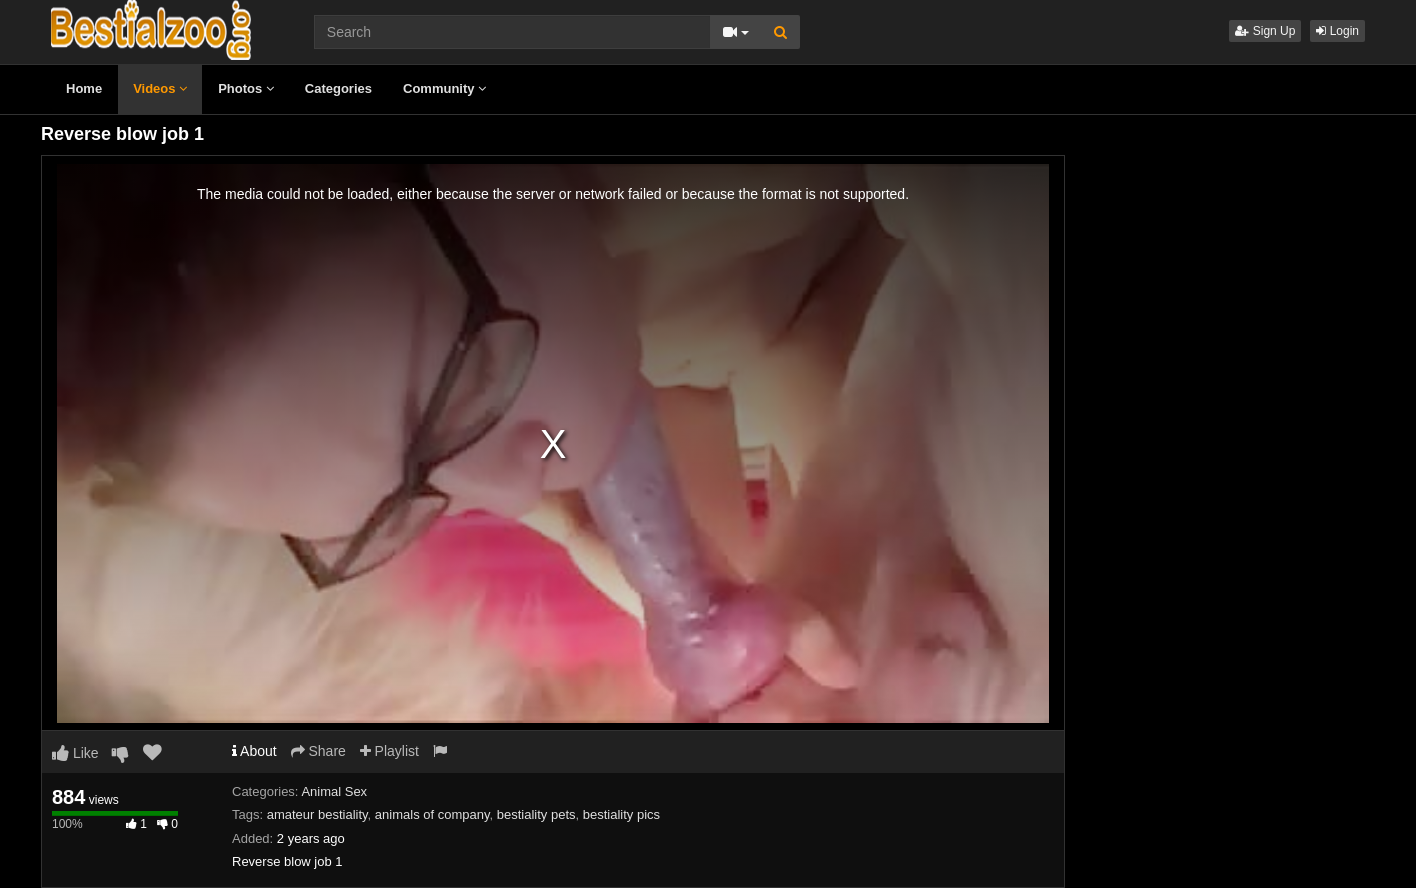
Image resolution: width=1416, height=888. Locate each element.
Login (1337, 31)
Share (318, 751)
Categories (338, 88)
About (254, 751)
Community (444, 88)
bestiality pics (621, 814)
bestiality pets (536, 814)
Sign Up (1265, 31)
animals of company (432, 814)
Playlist (389, 751)
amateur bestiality (317, 814)
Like (75, 753)
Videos (160, 88)
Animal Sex (334, 791)
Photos (246, 88)
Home (84, 88)
